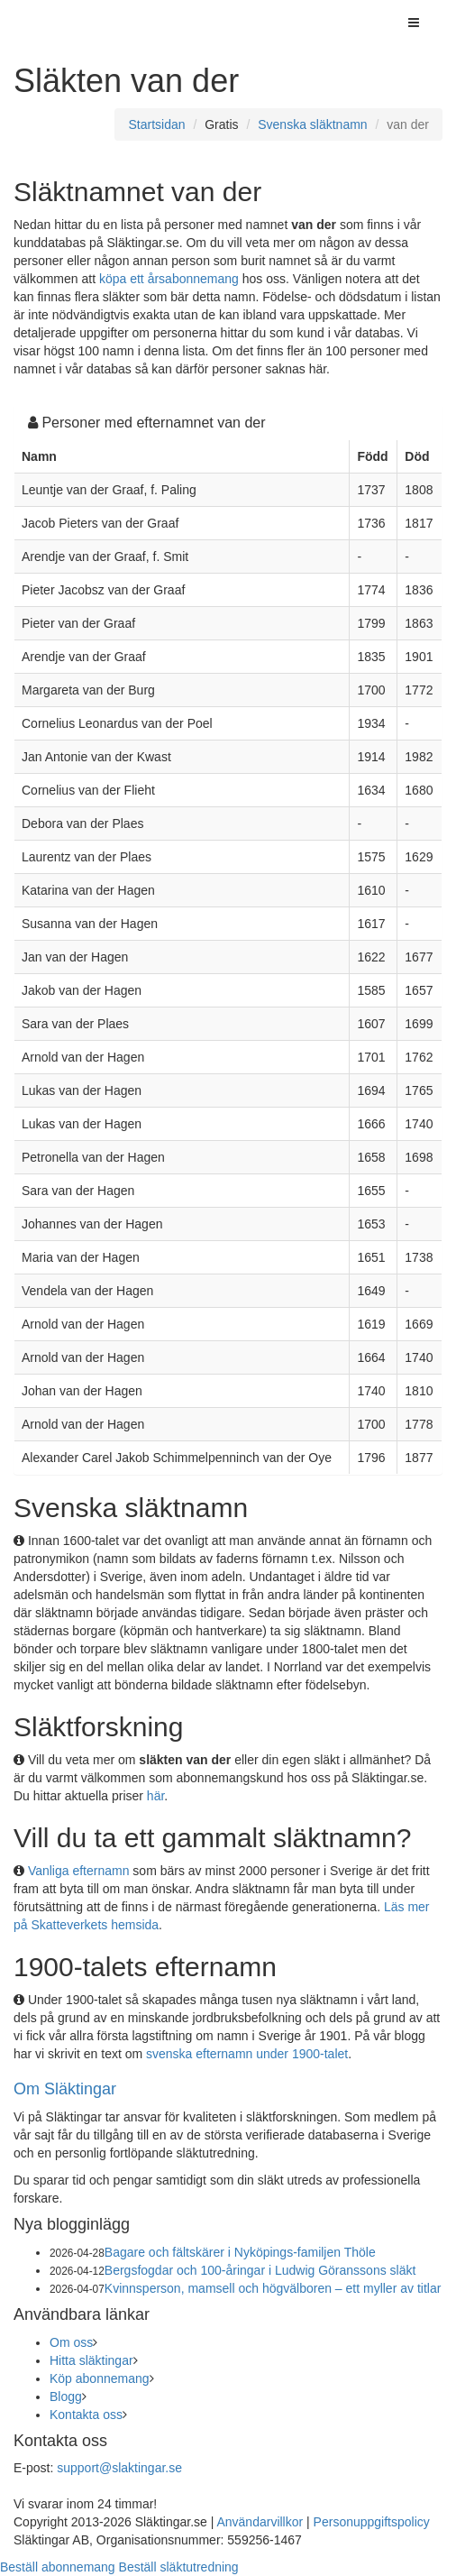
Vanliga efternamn (79, 1870)
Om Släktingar (65, 2089)
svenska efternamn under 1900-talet (247, 2054)
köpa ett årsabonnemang (169, 278)
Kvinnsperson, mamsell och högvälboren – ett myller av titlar (273, 2288)
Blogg (66, 2396)
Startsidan (156, 124)
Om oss (71, 2342)
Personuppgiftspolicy (372, 2522)
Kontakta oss (86, 2414)
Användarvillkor (259, 2522)
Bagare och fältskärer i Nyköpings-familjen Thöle (240, 2252)
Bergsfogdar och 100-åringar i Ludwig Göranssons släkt (260, 2270)
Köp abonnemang (100, 2378)
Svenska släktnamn (312, 124)
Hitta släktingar (91, 2360)
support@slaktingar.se (119, 2468)
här (155, 1796)
